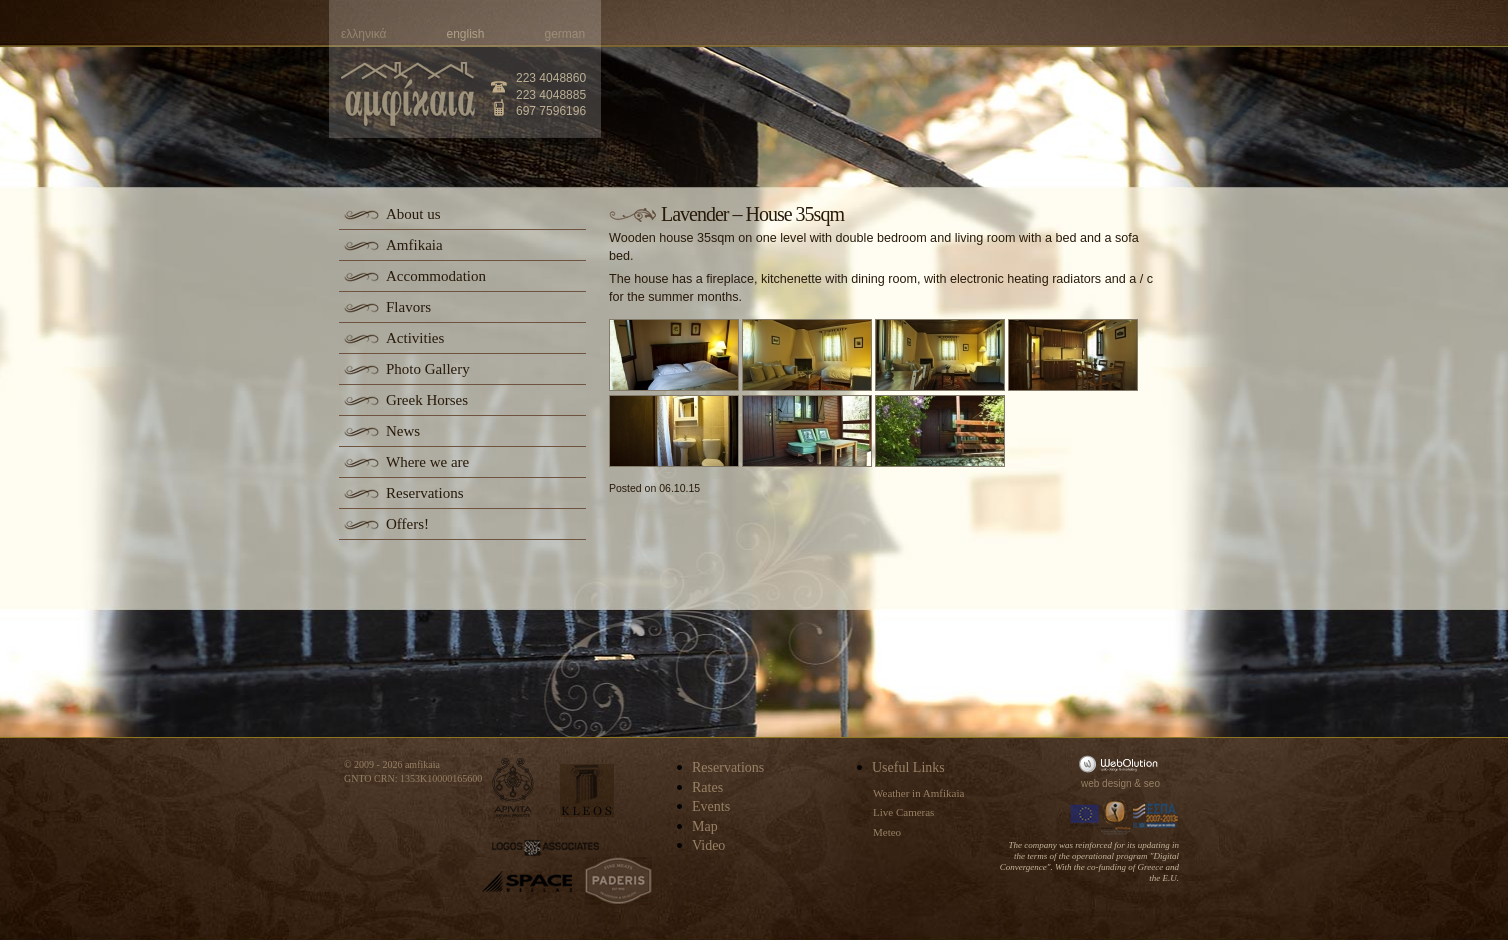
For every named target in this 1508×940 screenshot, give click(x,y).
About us (413, 214)
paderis (618, 881)
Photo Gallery (428, 369)
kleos (587, 790)
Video (708, 845)
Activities (415, 338)
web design (1106, 783)
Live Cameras (903, 812)
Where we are (427, 462)
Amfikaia (414, 245)
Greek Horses (427, 400)
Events (711, 806)
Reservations (424, 493)
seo (1152, 783)
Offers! (407, 524)
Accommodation (436, 276)
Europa (1085, 816)
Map (705, 826)
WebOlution (1122, 763)
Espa (1156, 816)
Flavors (408, 307)
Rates (707, 787)
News (403, 431)
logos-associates (545, 848)
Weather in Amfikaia (918, 793)
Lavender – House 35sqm (752, 214)
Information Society (1117, 816)
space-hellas (527, 881)
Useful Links (908, 767)
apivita (513, 787)
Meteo (887, 832)
